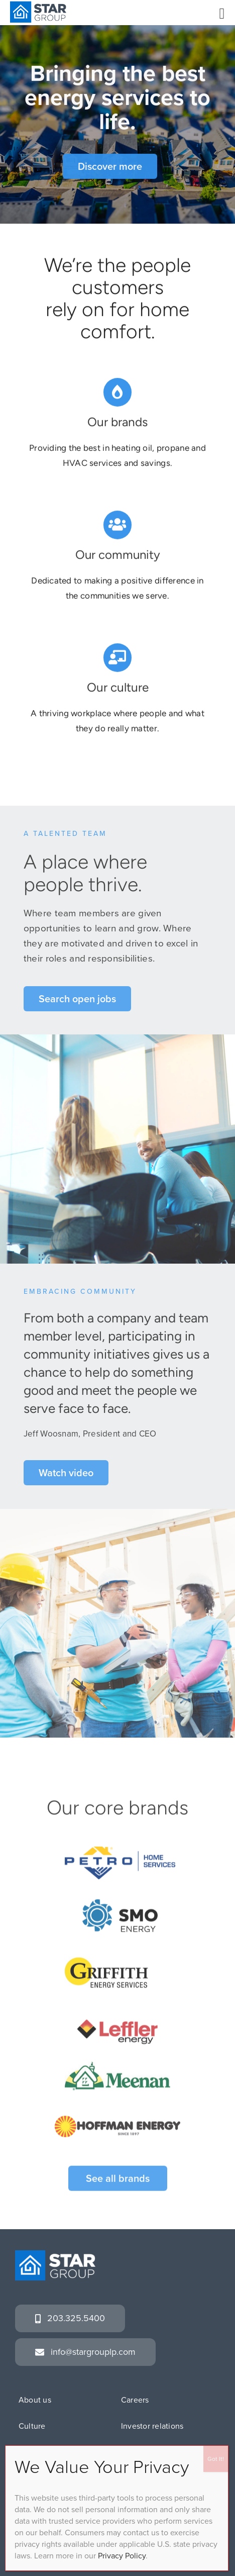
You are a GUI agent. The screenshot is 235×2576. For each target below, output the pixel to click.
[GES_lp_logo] (117, 1959)
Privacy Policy (122, 2555)
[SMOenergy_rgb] (120, 1906)
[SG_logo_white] (55, 2255)
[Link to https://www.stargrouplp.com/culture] (117, 658)
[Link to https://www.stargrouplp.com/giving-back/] (117, 526)
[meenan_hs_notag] (117, 2069)
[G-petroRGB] (120, 1854)
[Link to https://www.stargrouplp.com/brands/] (117, 393)
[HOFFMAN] (117, 2115)
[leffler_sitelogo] (117, 2027)
